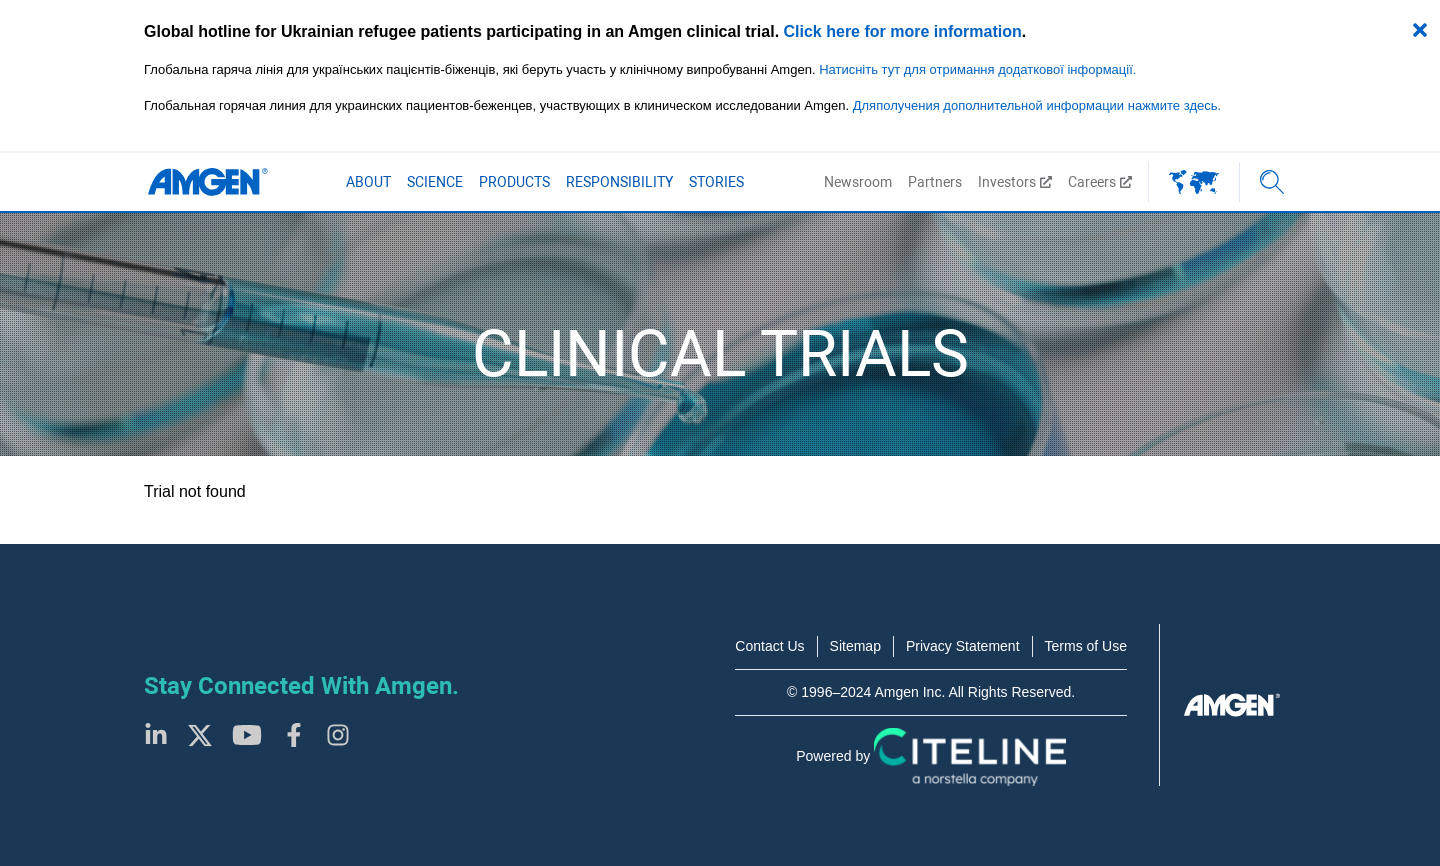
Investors (1015, 182)
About (368, 182)
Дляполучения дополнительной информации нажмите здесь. (1037, 105)
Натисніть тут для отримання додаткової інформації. (977, 69)
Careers (1100, 182)
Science (435, 182)
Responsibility (619, 182)
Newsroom (858, 182)
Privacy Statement (963, 646)
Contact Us (769, 646)
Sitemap (855, 646)
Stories (716, 182)
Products (514, 182)
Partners (935, 182)
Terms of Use (1086, 646)
